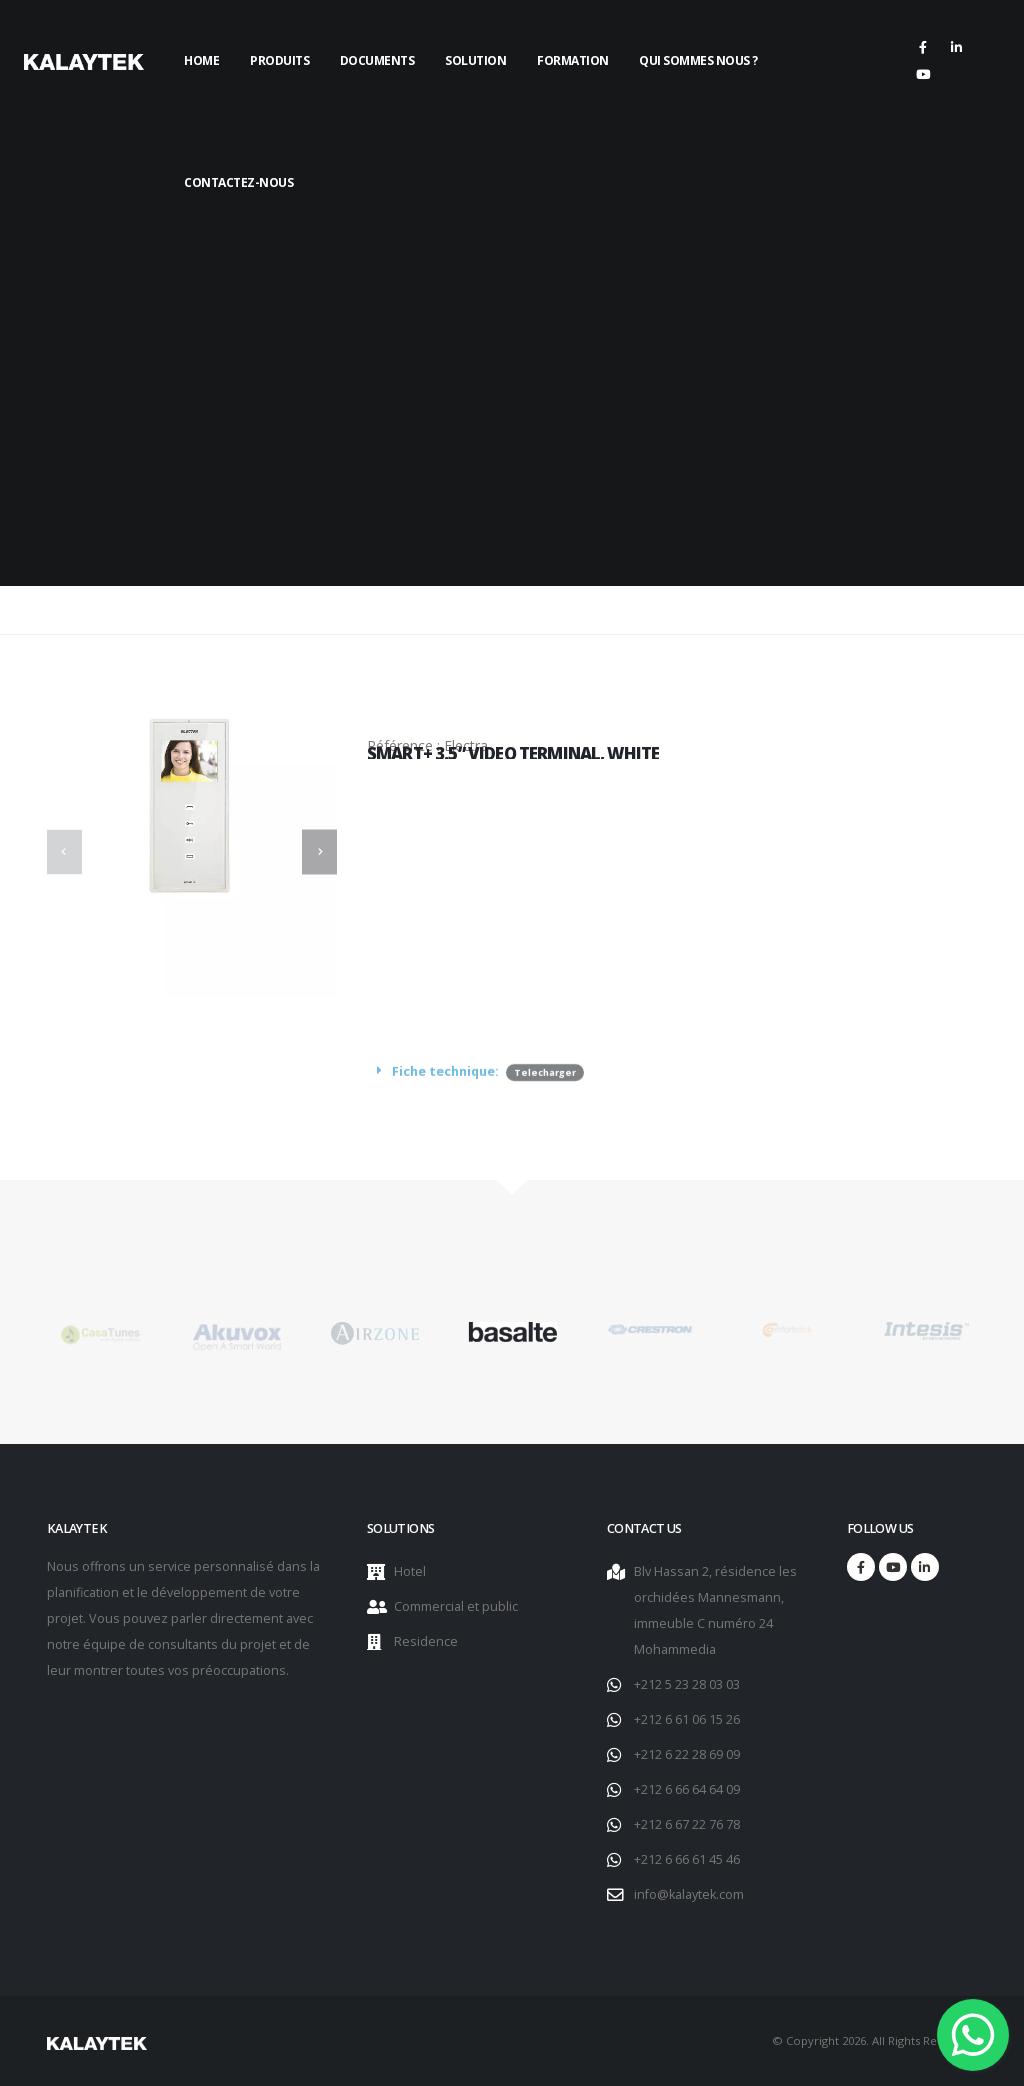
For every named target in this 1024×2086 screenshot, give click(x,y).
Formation (573, 60)
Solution (475, 60)
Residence (426, 1641)
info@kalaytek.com (689, 1894)
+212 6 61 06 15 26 (687, 1719)
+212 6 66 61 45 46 (687, 1859)
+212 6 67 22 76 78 (687, 1824)
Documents (377, 60)
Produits (279, 60)
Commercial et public (456, 1606)
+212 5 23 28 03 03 (687, 1684)
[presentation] (64, 851)
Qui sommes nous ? (698, 60)
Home (201, 60)
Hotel (410, 1571)
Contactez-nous (238, 182)
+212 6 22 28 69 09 (687, 1754)
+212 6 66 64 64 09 (687, 1789)
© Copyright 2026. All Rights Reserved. (874, 2040)
